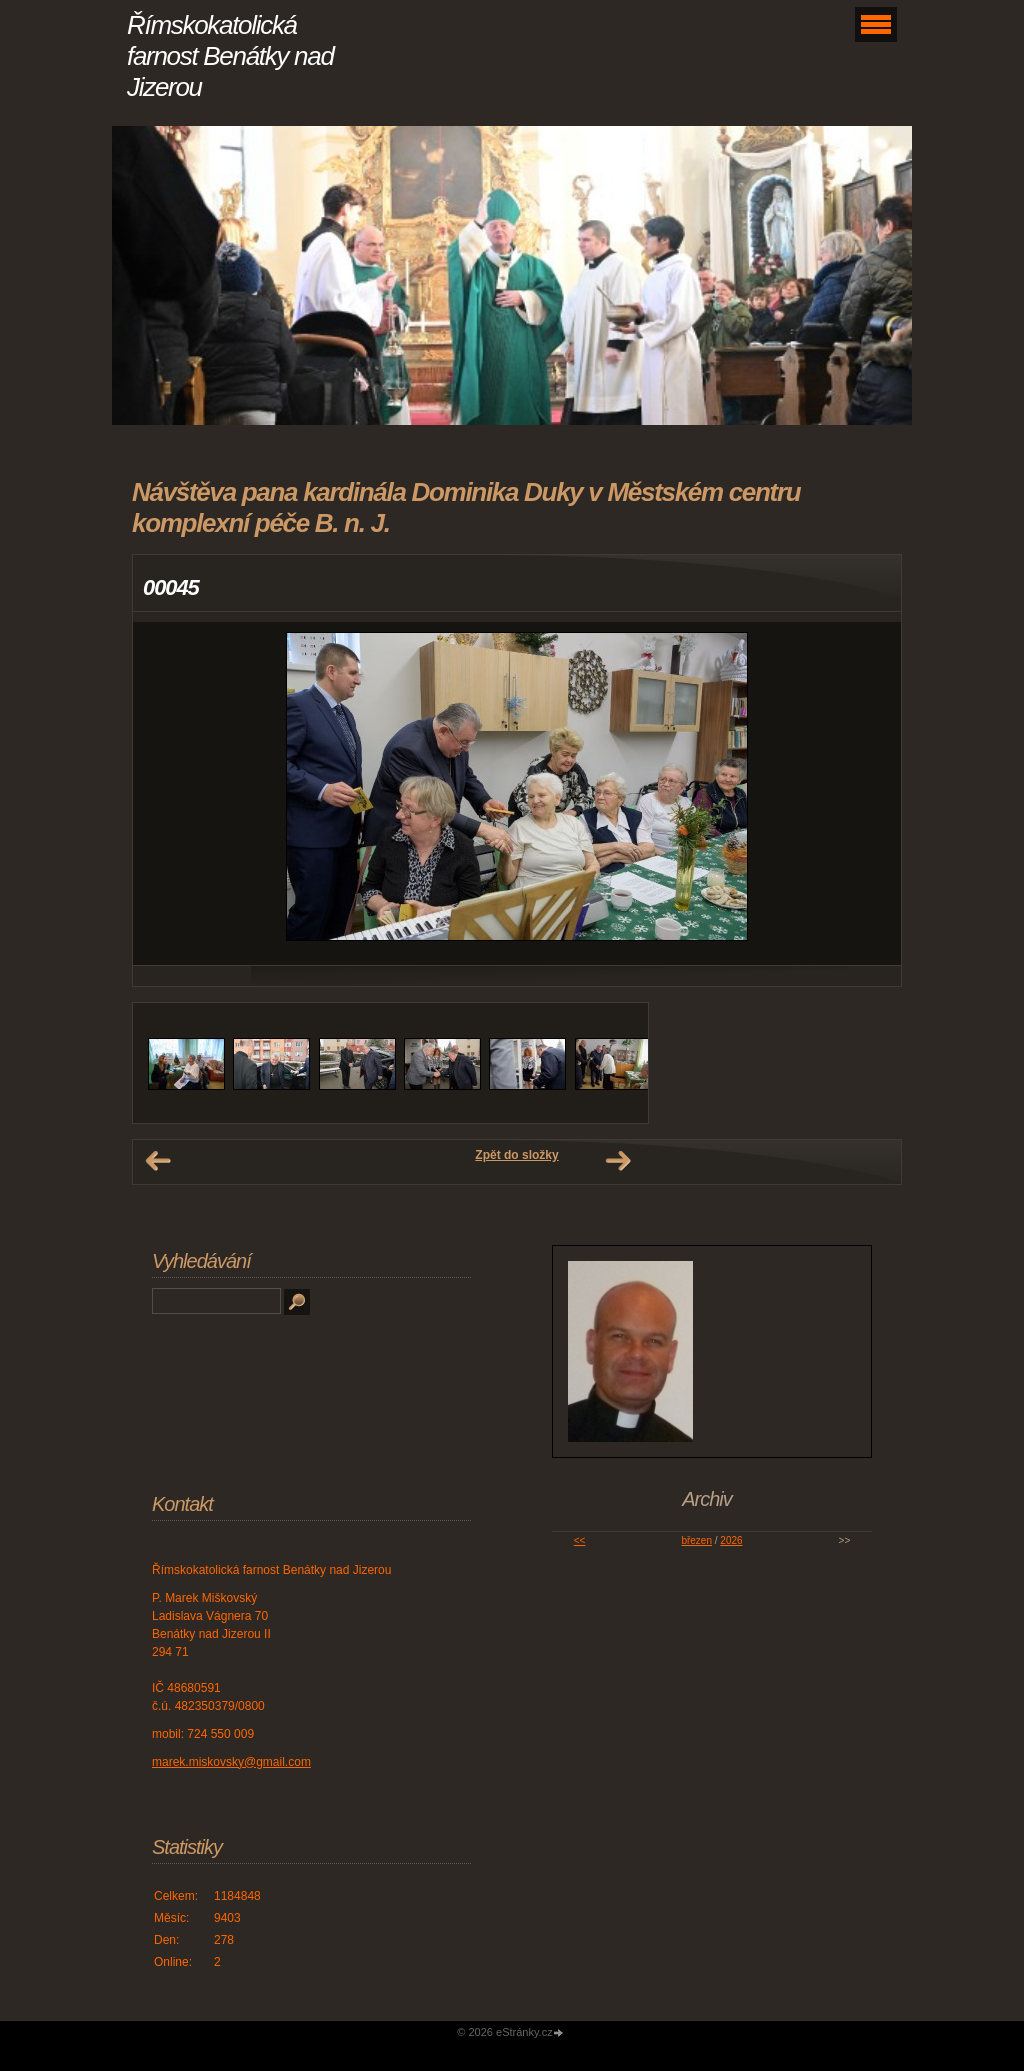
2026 (731, 1540)
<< (580, 1540)
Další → (618, 1161)
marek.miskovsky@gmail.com (231, 1762)
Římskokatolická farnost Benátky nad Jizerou (230, 56)
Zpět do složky (516, 1155)
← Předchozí (158, 1161)
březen (696, 1540)
